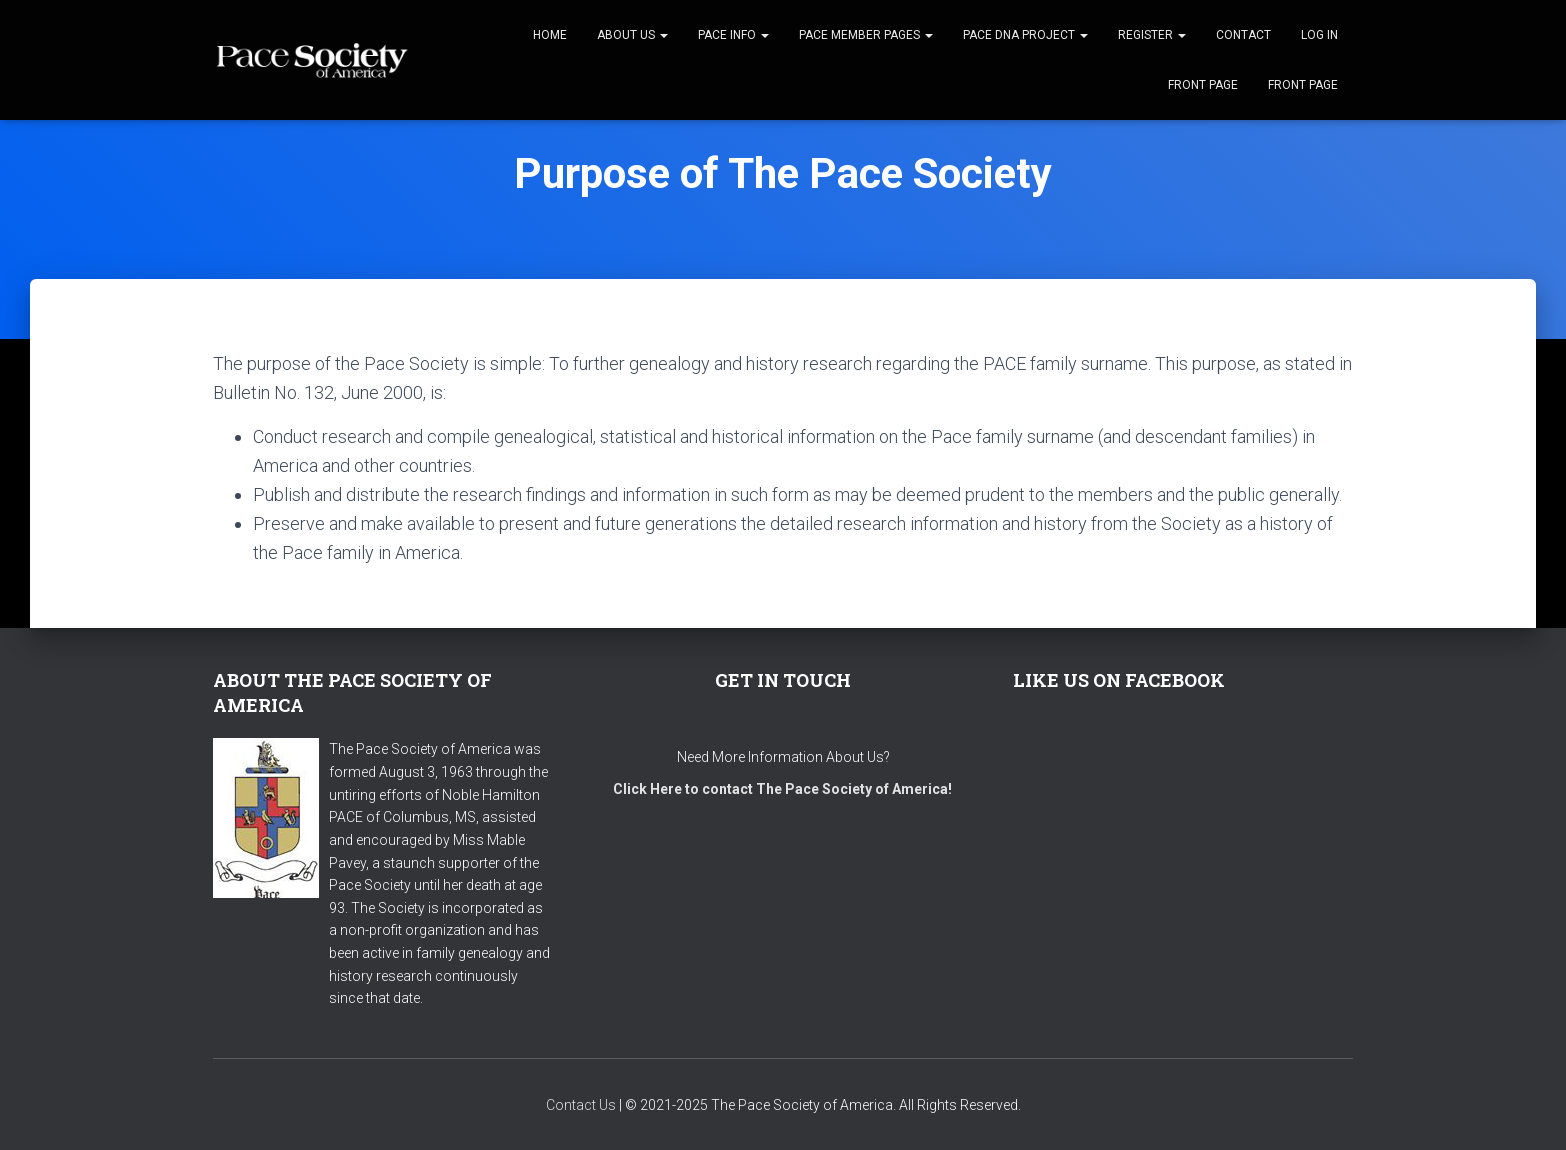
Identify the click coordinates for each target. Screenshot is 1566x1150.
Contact (1243, 35)
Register (1152, 35)
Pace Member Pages (866, 35)
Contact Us (581, 1105)
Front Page (1203, 85)
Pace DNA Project (1025, 35)
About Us (632, 35)
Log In (1319, 35)
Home (550, 35)
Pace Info (733, 35)
